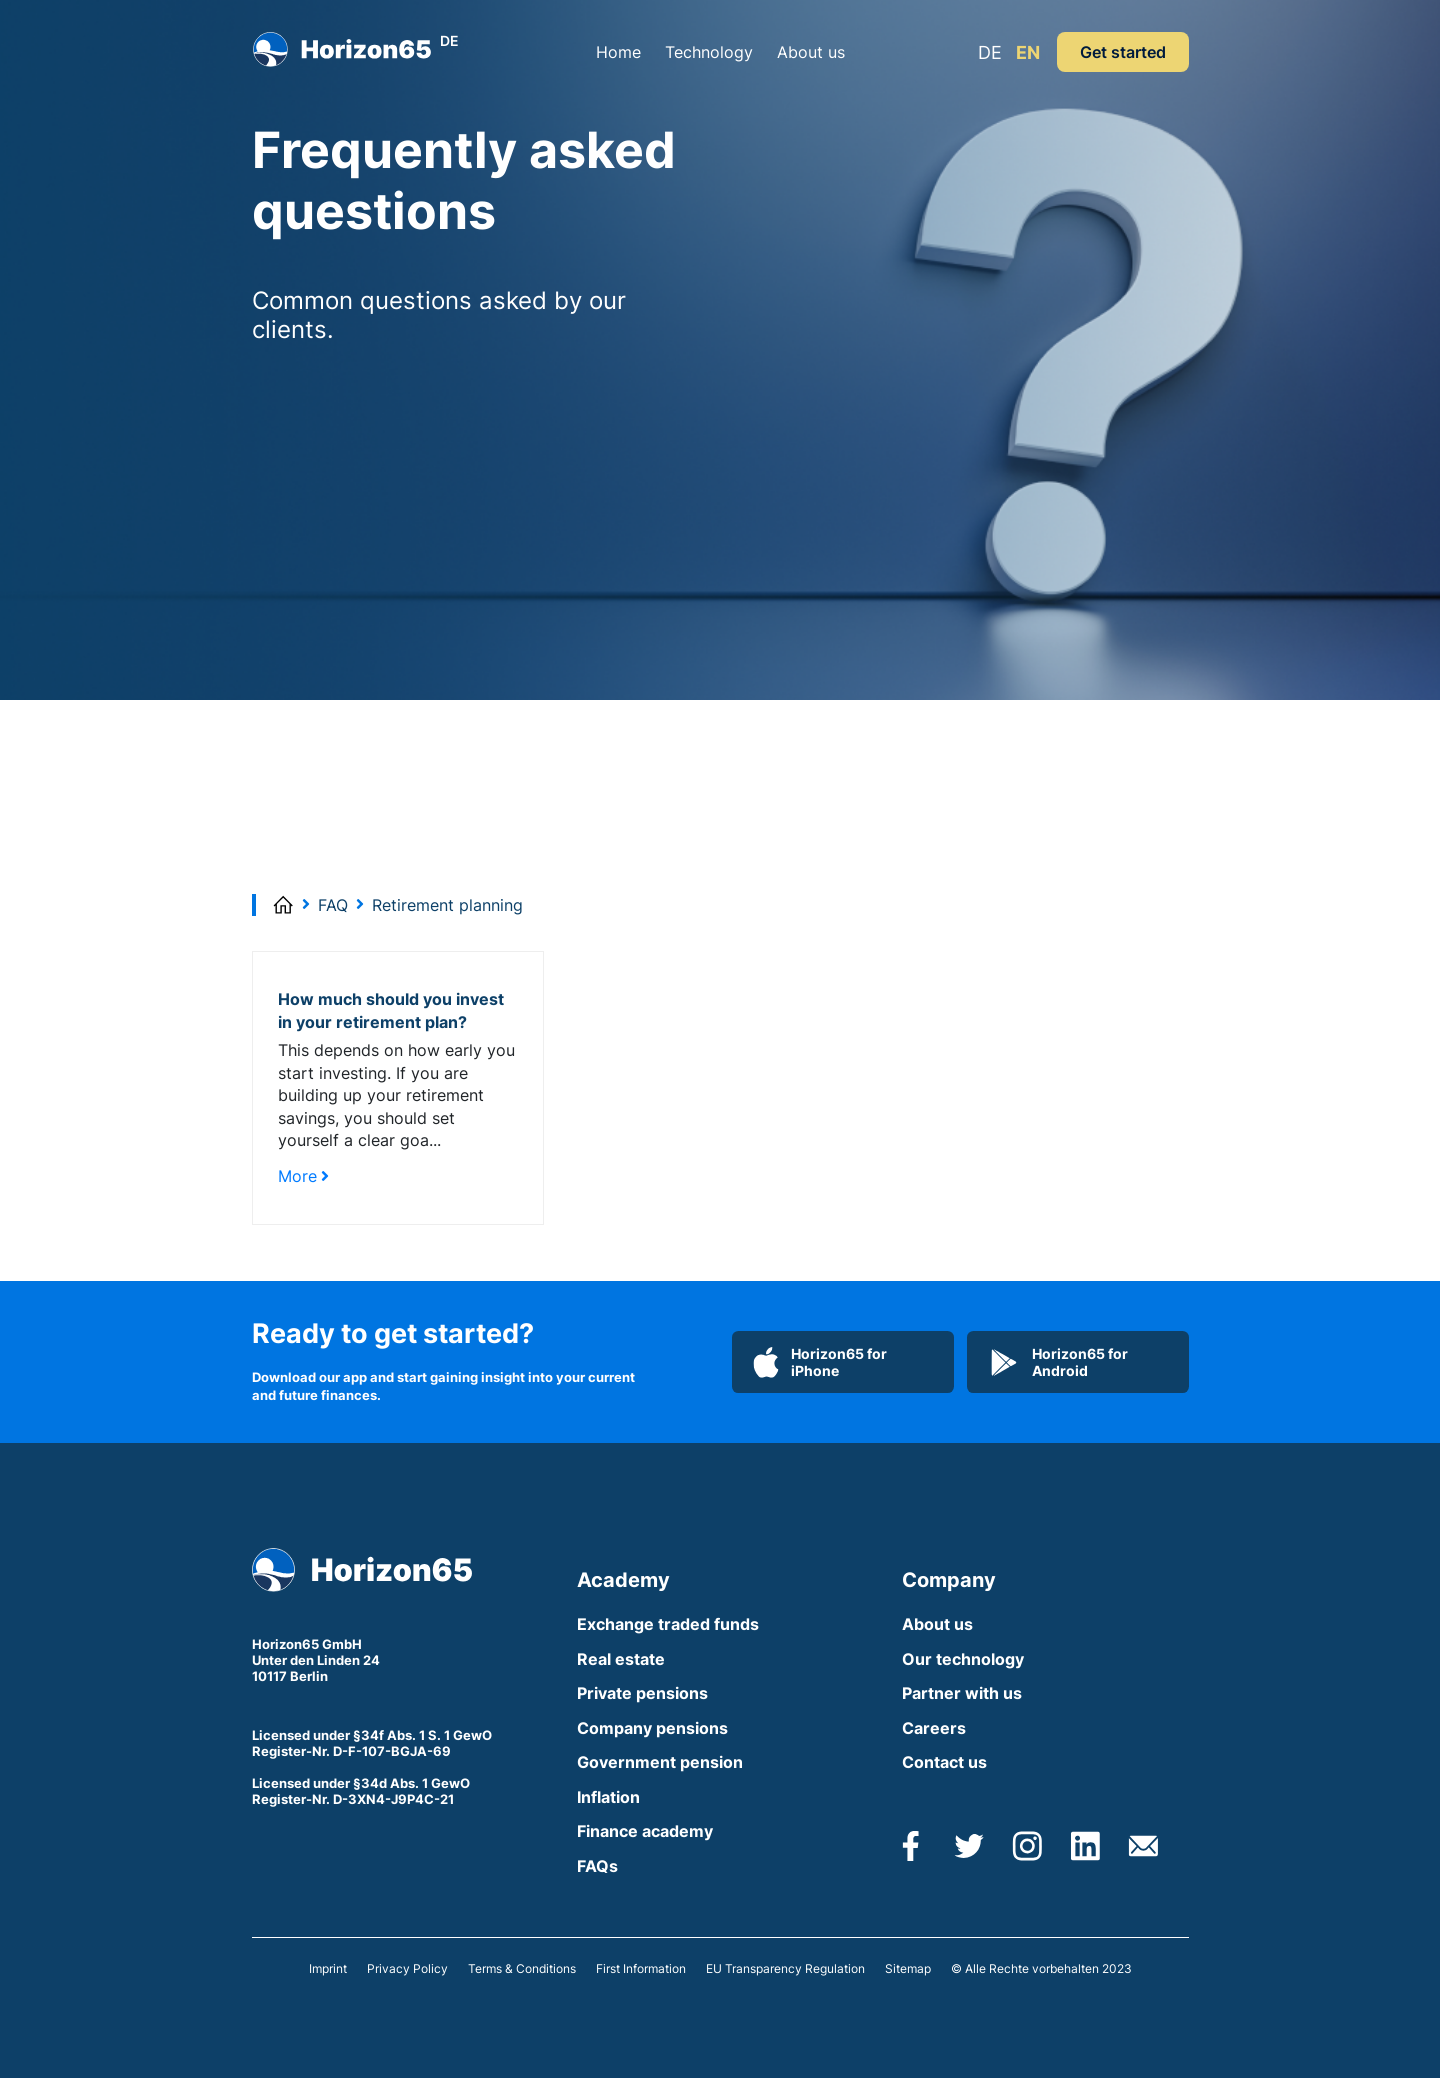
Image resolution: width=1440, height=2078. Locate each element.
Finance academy (645, 1831)
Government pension (660, 1762)
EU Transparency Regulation (785, 1968)
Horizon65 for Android (1058, 1362)
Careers (934, 1728)
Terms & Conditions (522, 1968)
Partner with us (962, 1693)
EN (1028, 52)
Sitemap (908, 1968)
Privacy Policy (407, 1968)
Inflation (608, 1797)
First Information (641, 1968)
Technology (709, 52)
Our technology (963, 1659)
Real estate (621, 1659)
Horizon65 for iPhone (820, 1362)
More (303, 1176)
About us (811, 52)
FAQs (597, 1866)
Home (618, 52)
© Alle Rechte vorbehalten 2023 (1041, 1968)
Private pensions (642, 1693)
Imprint (328, 1968)
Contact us (944, 1762)
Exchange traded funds (668, 1624)
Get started (1123, 52)
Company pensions (652, 1728)
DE (990, 52)
